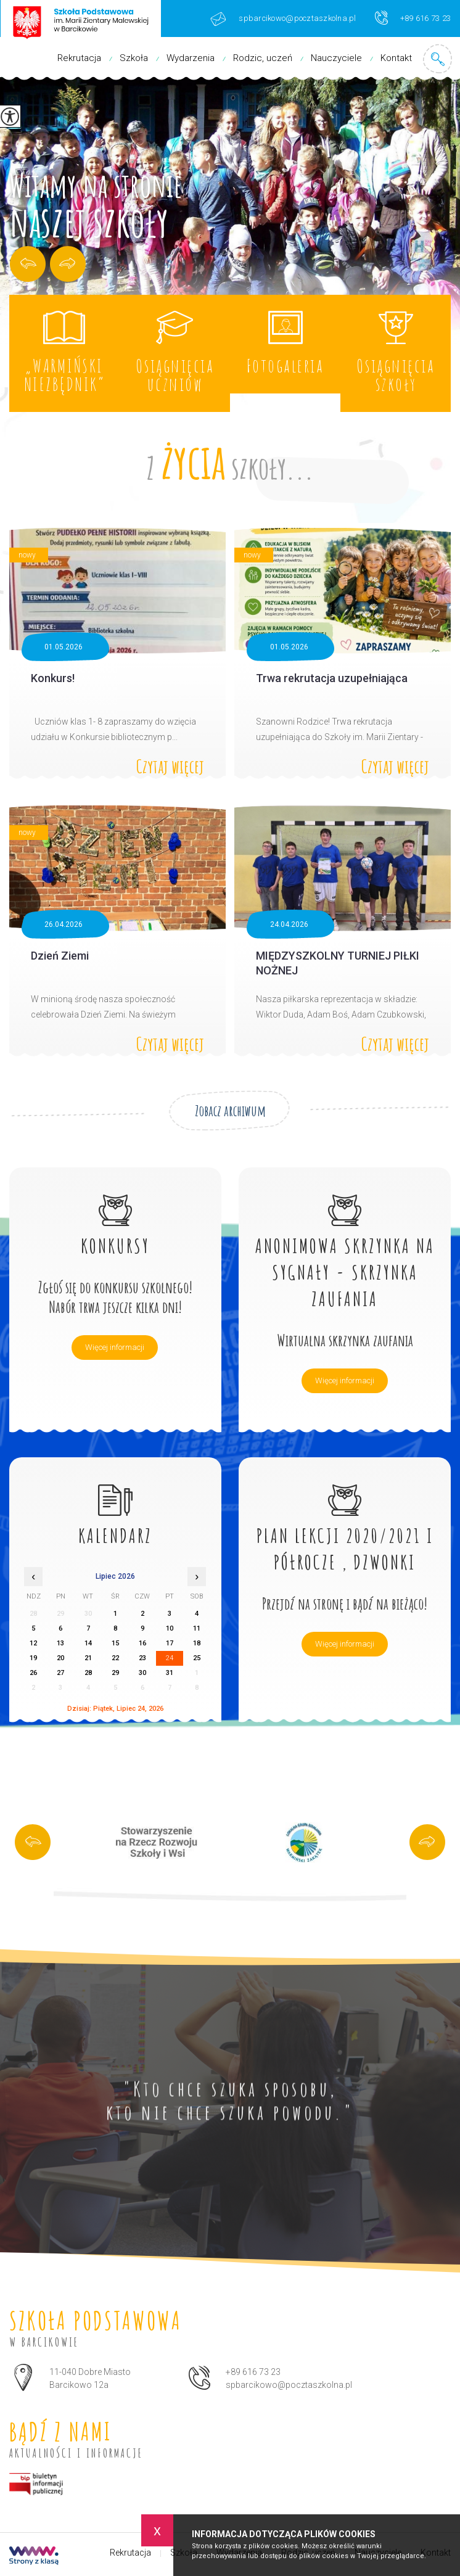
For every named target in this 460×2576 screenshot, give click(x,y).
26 (33, 1673)
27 (60, 1673)
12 (33, 1643)
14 (88, 1643)
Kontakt (396, 58)
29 (115, 1673)
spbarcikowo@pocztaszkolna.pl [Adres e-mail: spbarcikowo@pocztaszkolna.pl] (289, 2385)
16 (142, 1643)
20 (60, 1658)
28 (88, 1673)
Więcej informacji (114, 1347)
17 (169, 1643)
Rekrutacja (79, 58)
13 (60, 1643)
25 (196, 1658)
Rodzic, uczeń (262, 58)
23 (142, 1658)
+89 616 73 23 (413, 17)
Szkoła (134, 58)
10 (169, 1628)
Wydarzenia (190, 58)
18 (196, 1643)
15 (115, 1643)
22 (115, 1658)
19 (33, 1658)
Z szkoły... (230, 461)
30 (142, 1673)
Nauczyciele (336, 58)
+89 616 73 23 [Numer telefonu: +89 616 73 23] (253, 2372)
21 (88, 1658)
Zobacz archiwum (230, 1110)
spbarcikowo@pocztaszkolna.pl (283, 19)
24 (169, 1658)
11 (196, 1628)
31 (169, 1673)
